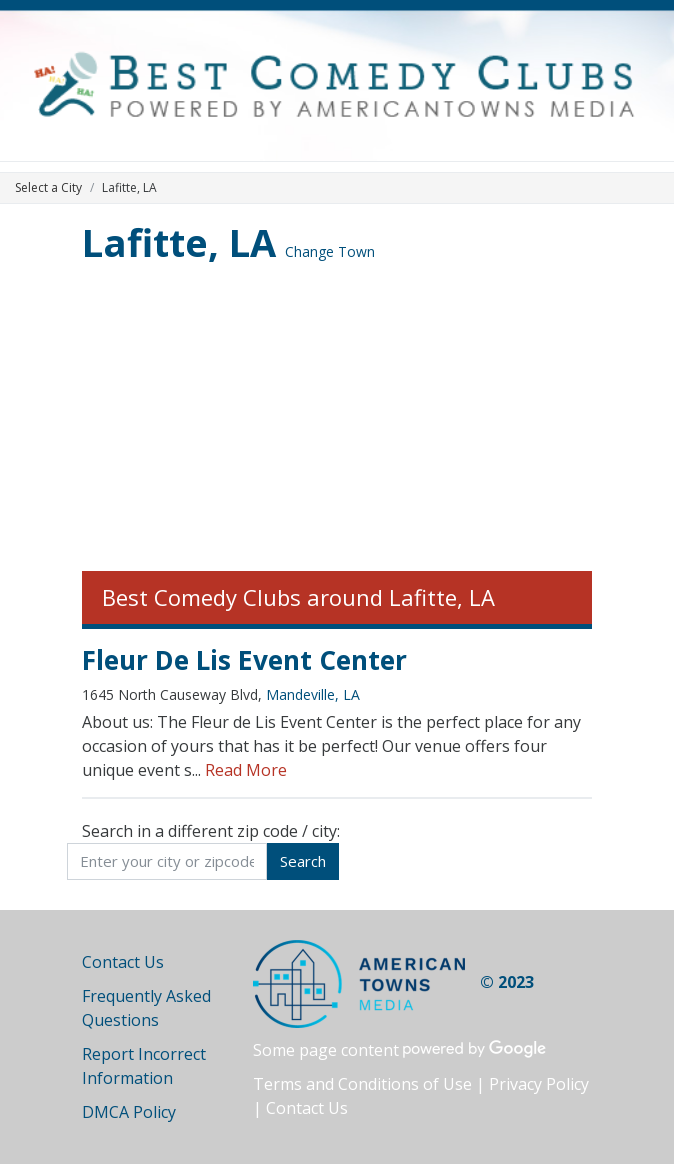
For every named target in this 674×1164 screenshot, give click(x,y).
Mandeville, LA (313, 694)
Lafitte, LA (179, 242)
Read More (246, 770)
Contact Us (123, 962)
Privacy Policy (539, 1084)
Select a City (48, 187)
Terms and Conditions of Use (362, 1084)
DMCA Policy (129, 1112)
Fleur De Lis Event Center (244, 660)
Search (303, 861)
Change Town (330, 251)
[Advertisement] (337, 421)
